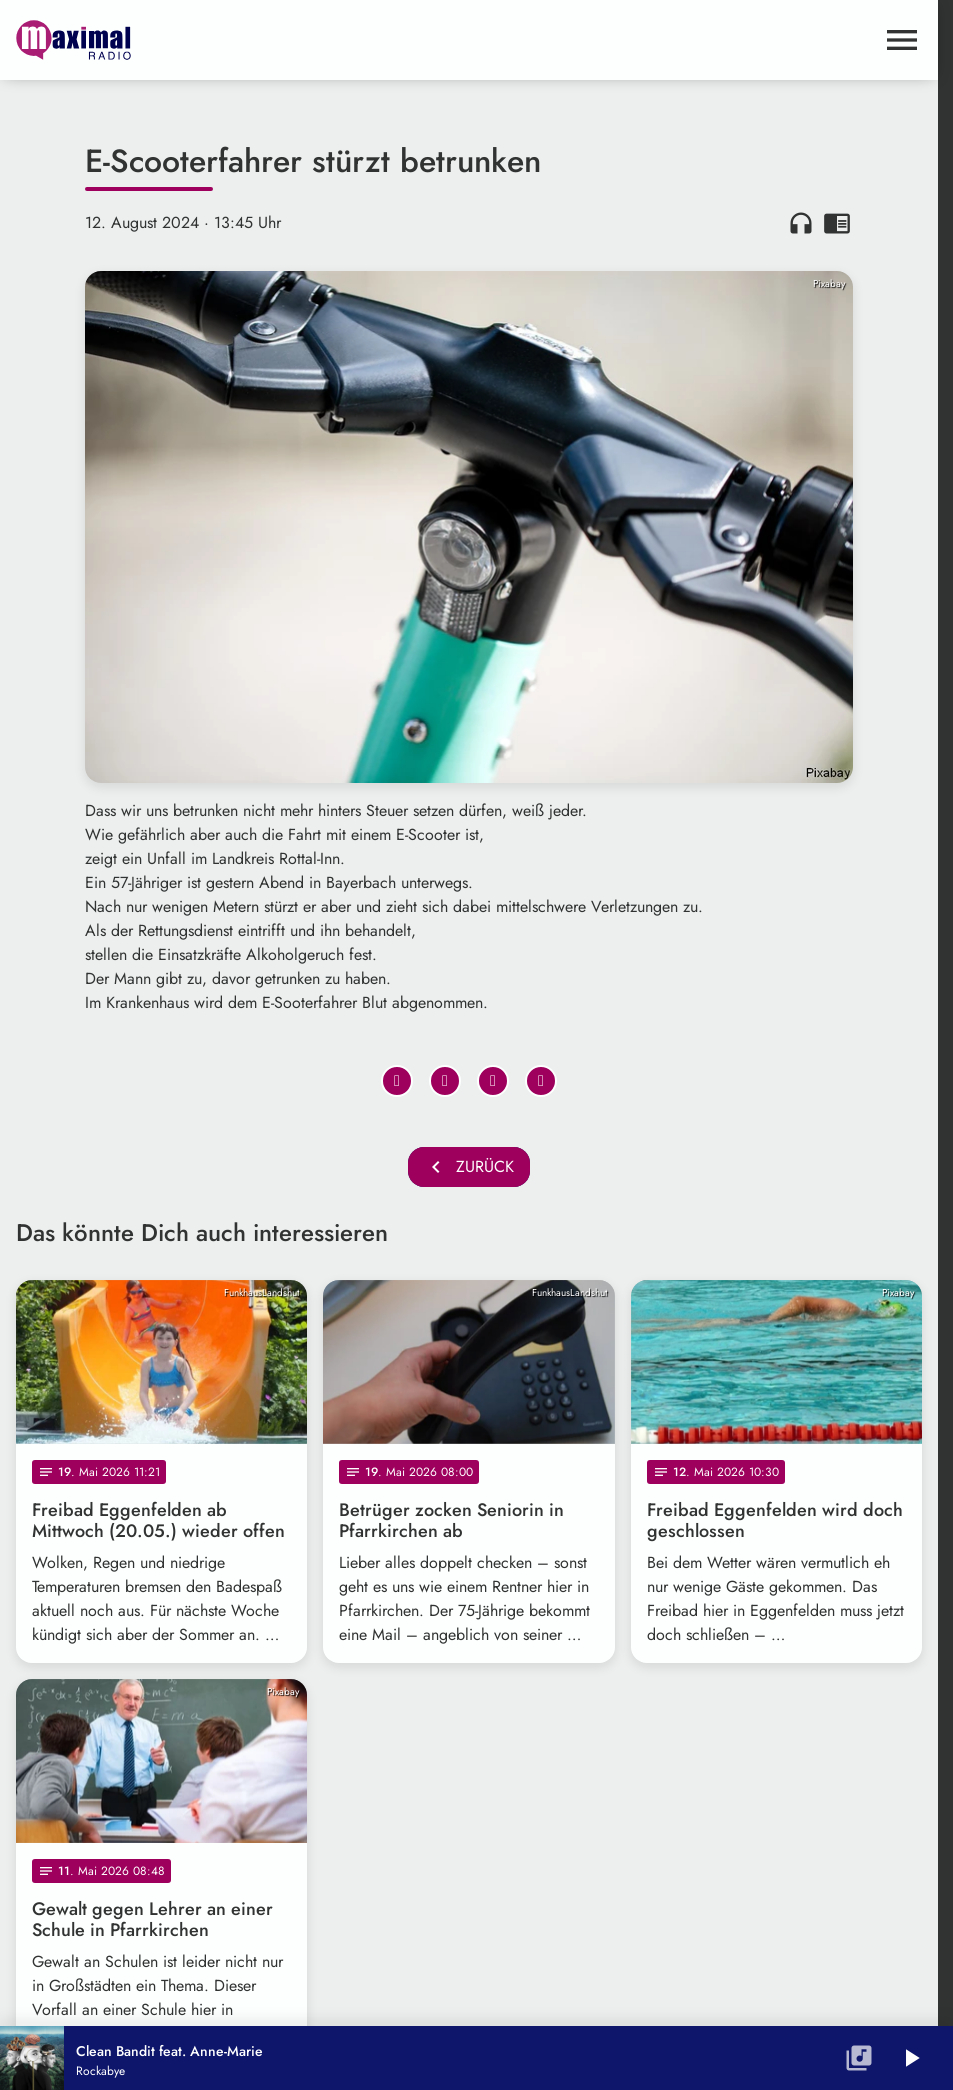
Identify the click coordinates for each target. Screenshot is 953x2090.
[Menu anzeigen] (902, 40)
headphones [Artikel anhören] (801, 223)
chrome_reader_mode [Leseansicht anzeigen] (837, 223)
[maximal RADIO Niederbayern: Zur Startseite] (242, 40)
